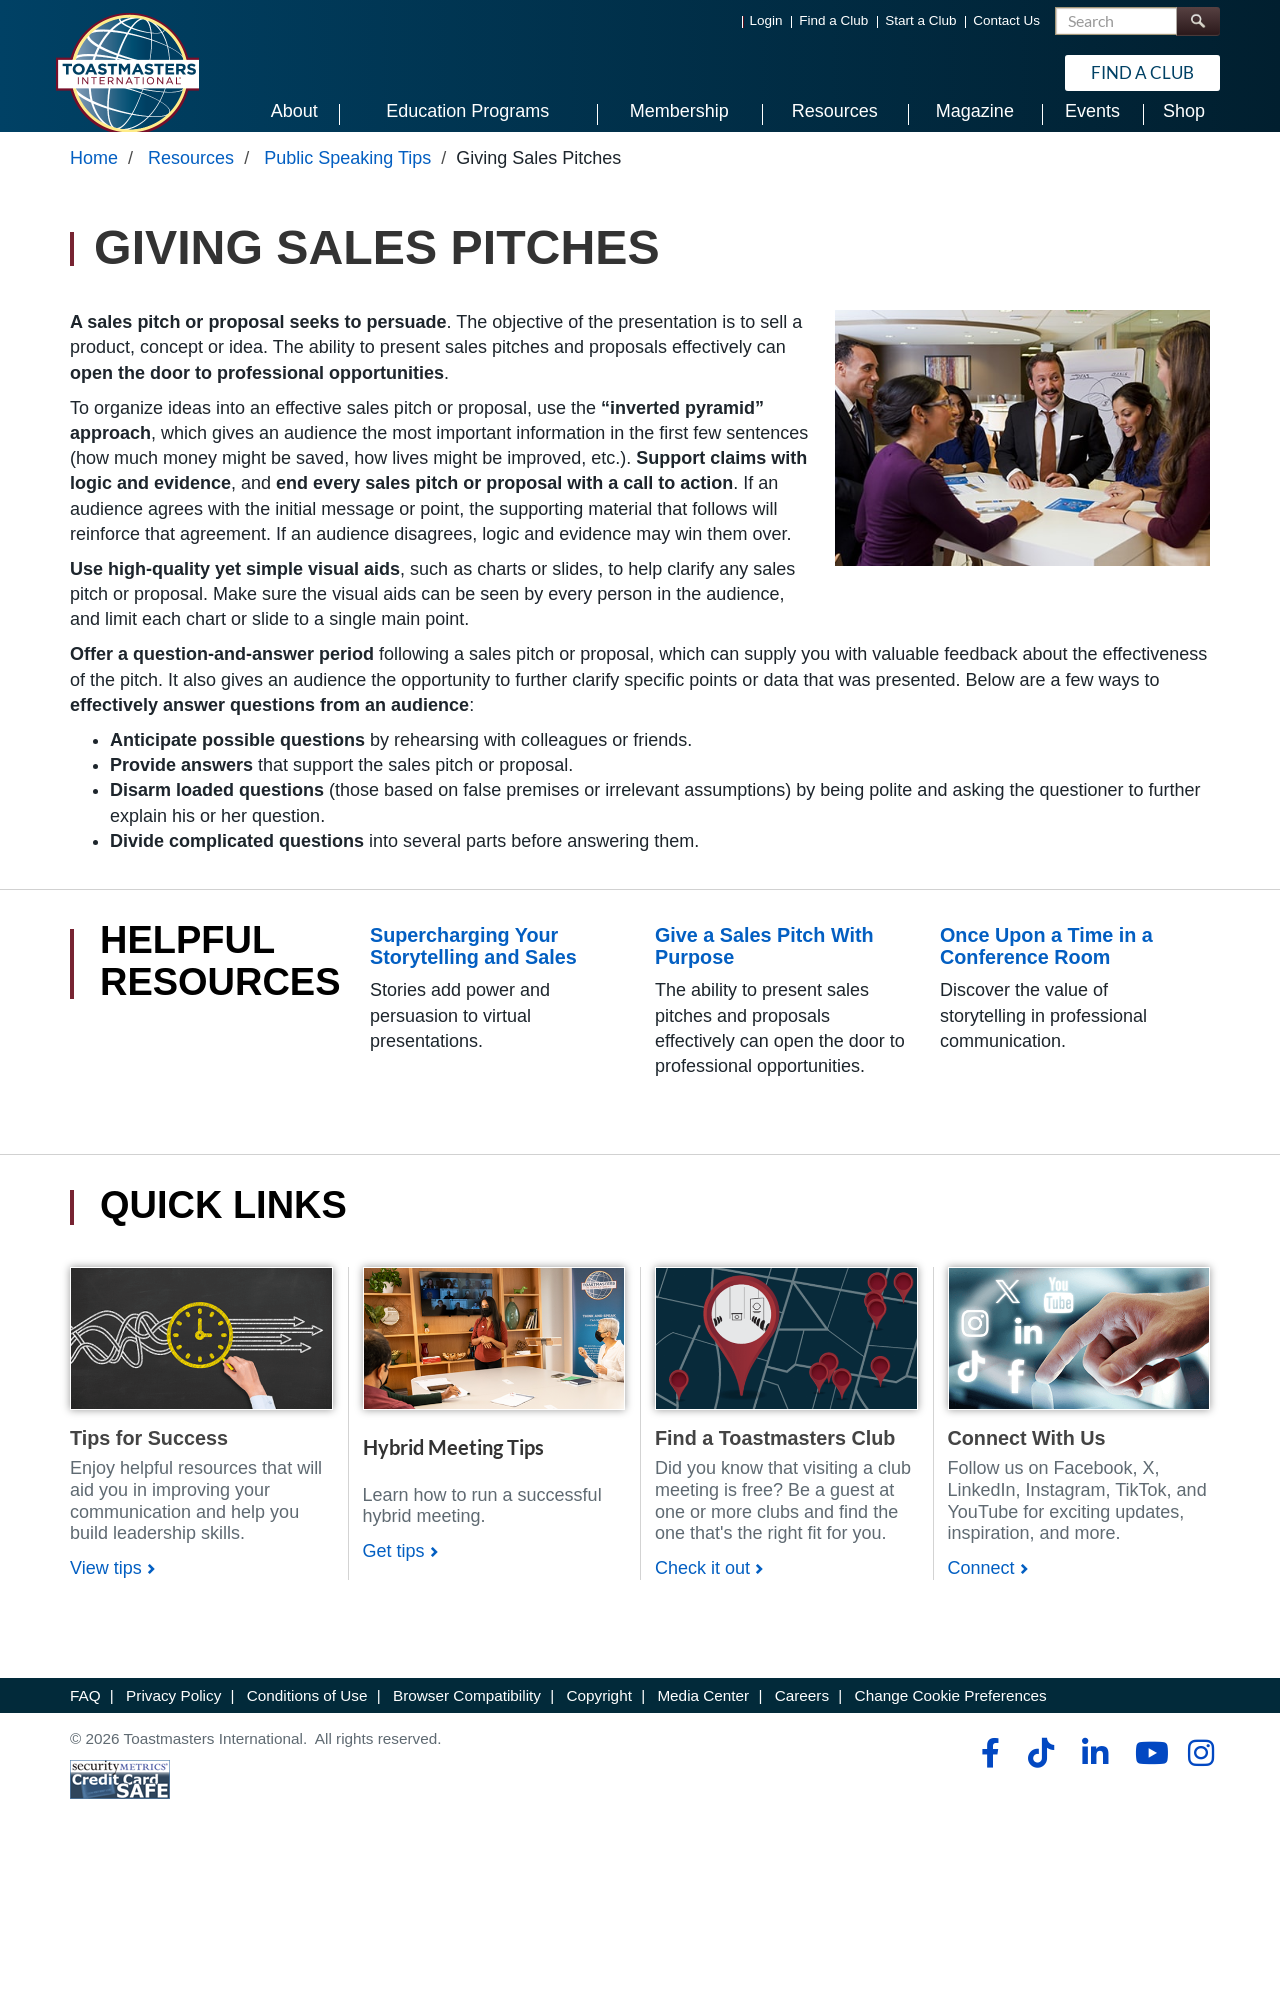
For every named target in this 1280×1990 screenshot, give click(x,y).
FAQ (85, 1714)
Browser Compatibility (467, 1714)
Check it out (702, 1587)
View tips (106, 1587)
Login (766, 20)
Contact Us (1006, 20)
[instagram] (1200, 1772)
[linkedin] (1094, 1772)
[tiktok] (1040, 1772)
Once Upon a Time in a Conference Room (1046, 965)
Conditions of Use (307, 1714)
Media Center (703, 1714)
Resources (191, 177)
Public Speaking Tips (347, 177)
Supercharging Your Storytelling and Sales (473, 965)
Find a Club (833, 20)
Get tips (394, 1570)
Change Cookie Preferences (951, 1714)
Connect (981, 1587)
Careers (802, 1714)
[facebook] (987, 1772)
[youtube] (1147, 1772)
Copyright (598, 1714)
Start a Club (920, 20)
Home (94, 177)
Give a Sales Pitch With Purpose (764, 965)
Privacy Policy (173, 1714)
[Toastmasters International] (127, 72)
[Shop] (201, 1356)
